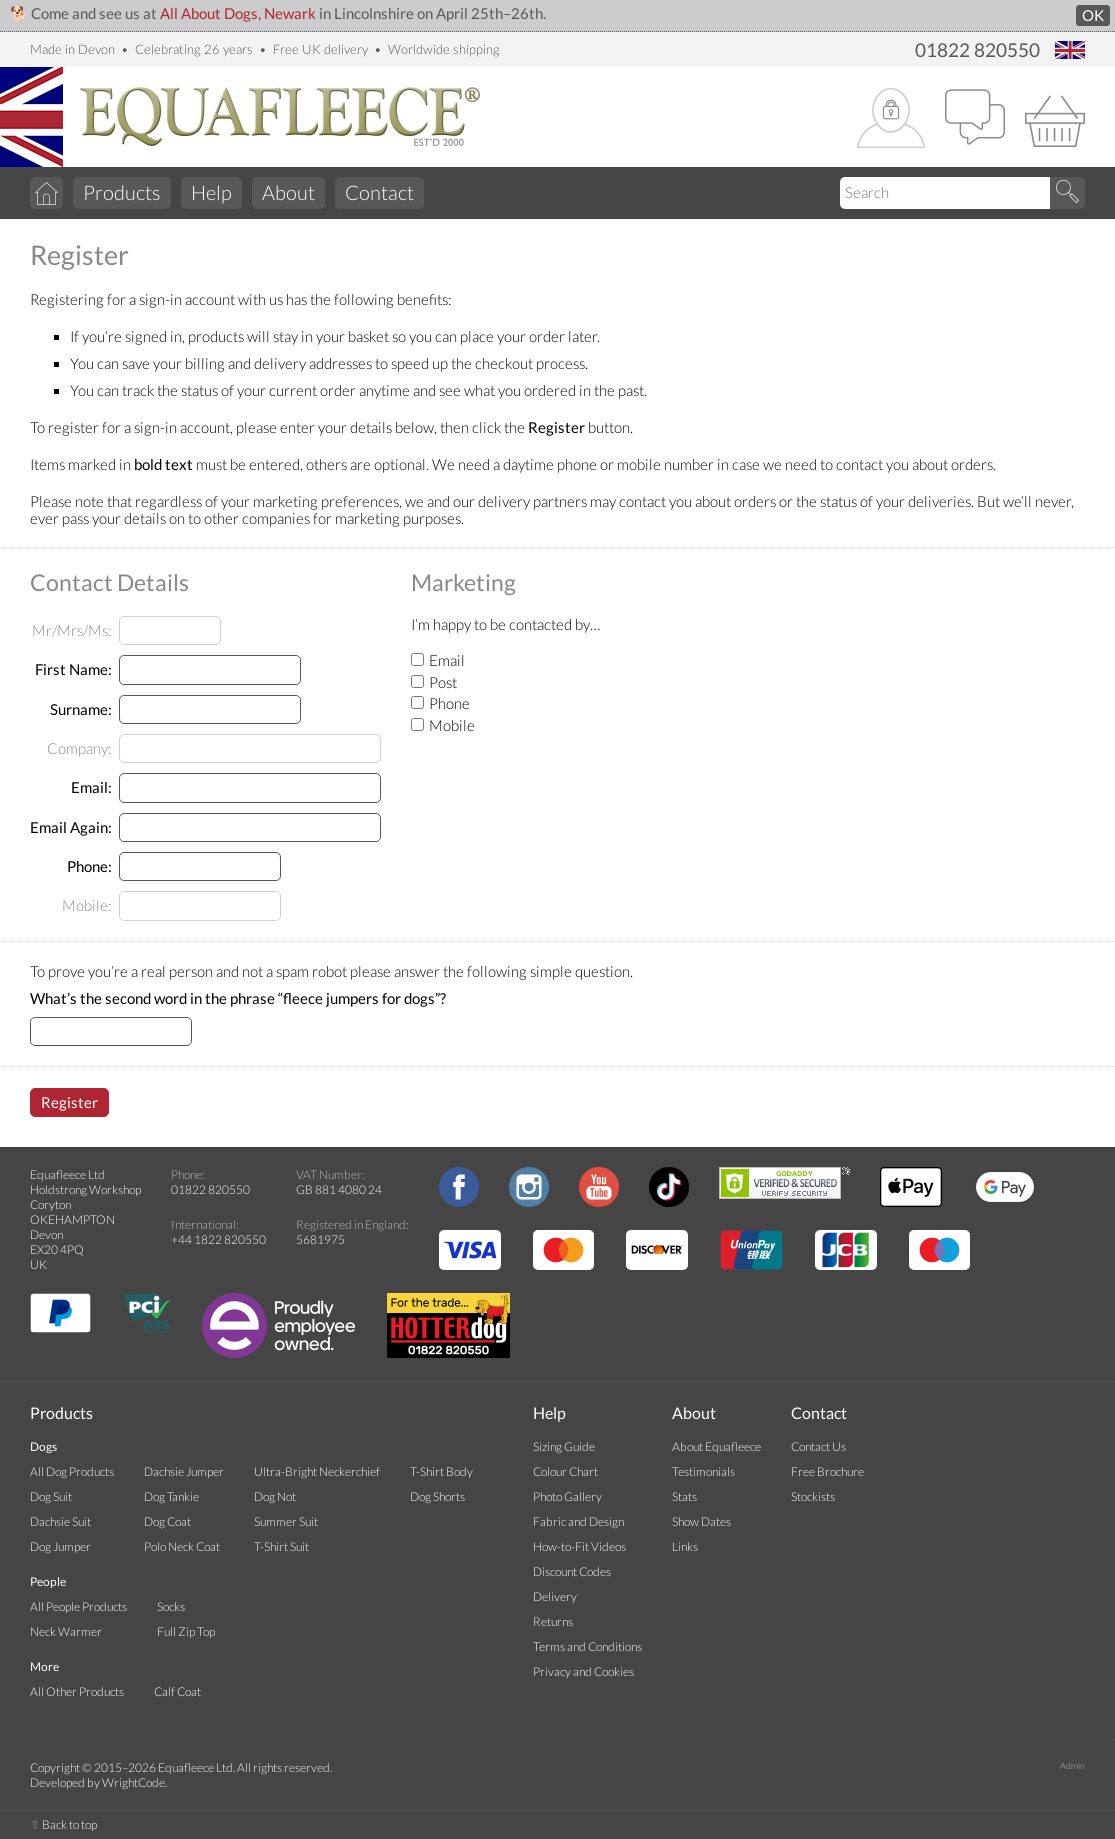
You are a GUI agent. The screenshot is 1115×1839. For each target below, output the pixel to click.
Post (443, 683)
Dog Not (275, 1496)
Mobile (452, 726)
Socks (171, 1606)
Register (69, 1102)
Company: (79, 748)
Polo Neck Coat (182, 1546)
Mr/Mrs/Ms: (72, 630)
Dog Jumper (60, 1546)
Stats (684, 1496)
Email (447, 661)
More (44, 1666)
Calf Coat (177, 1691)
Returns (553, 1621)
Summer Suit (286, 1521)
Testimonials (703, 1471)
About (288, 192)
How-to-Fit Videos (579, 1546)
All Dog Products (72, 1471)
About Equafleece (716, 1446)
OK (1093, 15)
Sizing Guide (564, 1446)
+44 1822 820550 (218, 1239)
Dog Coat (167, 1521)
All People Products (78, 1606)
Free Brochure (827, 1471)
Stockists (813, 1496)
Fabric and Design (578, 1521)
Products (122, 192)
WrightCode (133, 1782)
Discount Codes (572, 1571)
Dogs (43, 1446)
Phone (449, 704)
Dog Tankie (171, 1496)
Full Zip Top (186, 1631)
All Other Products (77, 1691)
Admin (1072, 1765)
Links (685, 1546)
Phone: (89, 866)
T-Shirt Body (441, 1471)
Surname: (81, 709)
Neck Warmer (66, 1631)
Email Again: (71, 827)
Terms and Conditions (587, 1646)
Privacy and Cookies (583, 1671)
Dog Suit (51, 1496)
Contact (379, 192)
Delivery (555, 1596)
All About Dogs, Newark (238, 13)
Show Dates (701, 1521)
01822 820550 (977, 50)
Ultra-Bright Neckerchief (317, 1471)
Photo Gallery (567, 1496)
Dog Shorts (437, 1496)
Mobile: (87, 905)
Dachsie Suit (60, 1521)
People (48, 1581)
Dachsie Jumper (184, 1471)
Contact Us (818, 1446)
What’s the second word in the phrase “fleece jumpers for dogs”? (238, 998)
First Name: (73, 669)
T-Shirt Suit (281, 1546)
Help (211, 192)
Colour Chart (565, 1471)
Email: (91, 787)
